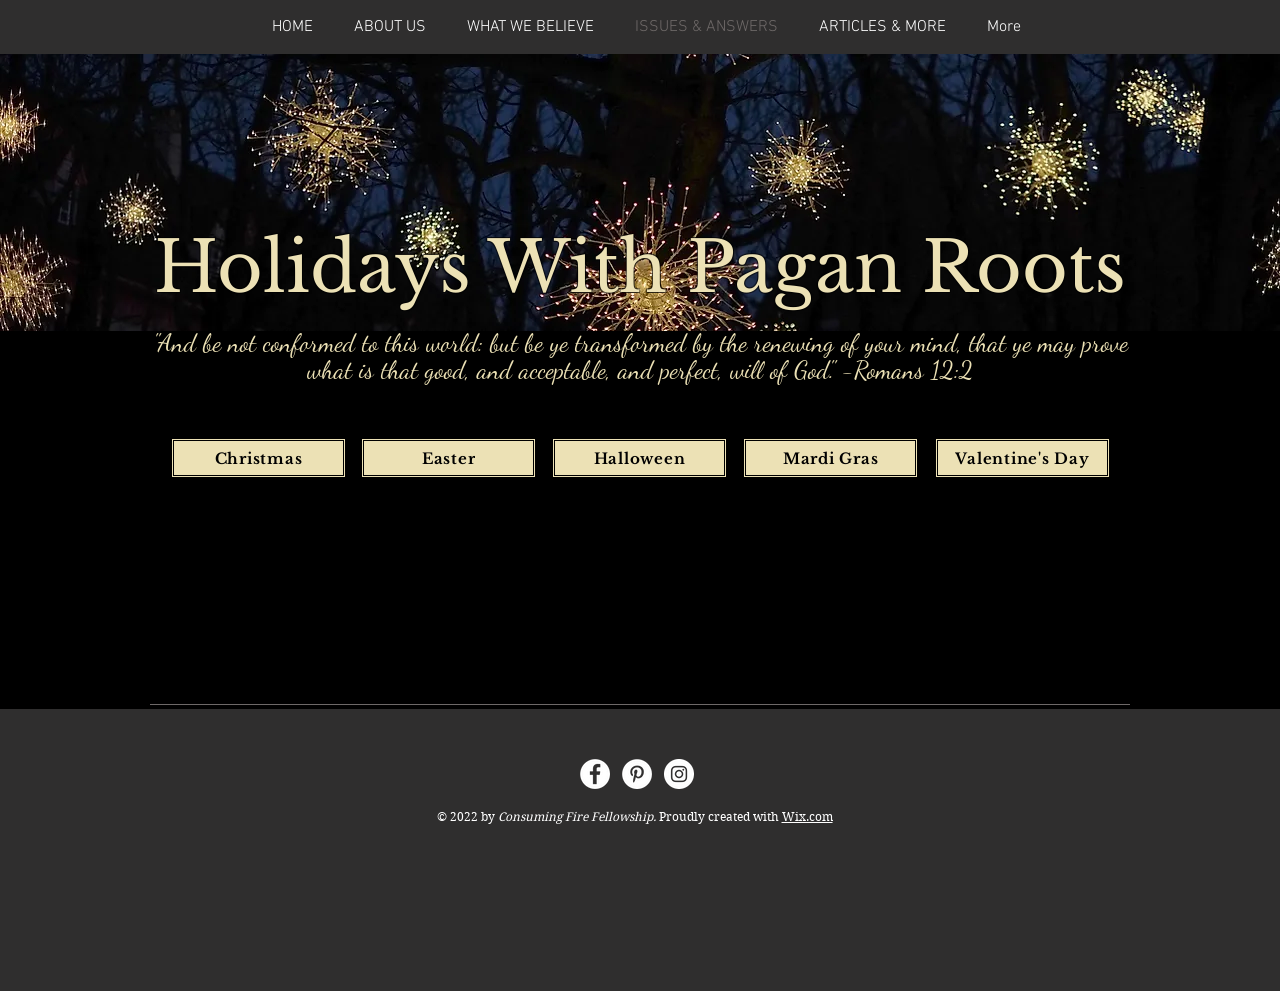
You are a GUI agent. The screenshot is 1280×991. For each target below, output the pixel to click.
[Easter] (448, 458)
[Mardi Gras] (830, 458)
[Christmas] (258, 458)
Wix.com (807, 816)
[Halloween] (639, 458)
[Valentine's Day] (1022, 458)
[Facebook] (595, 774)
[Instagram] (679, 774)
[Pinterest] (637, 774)
